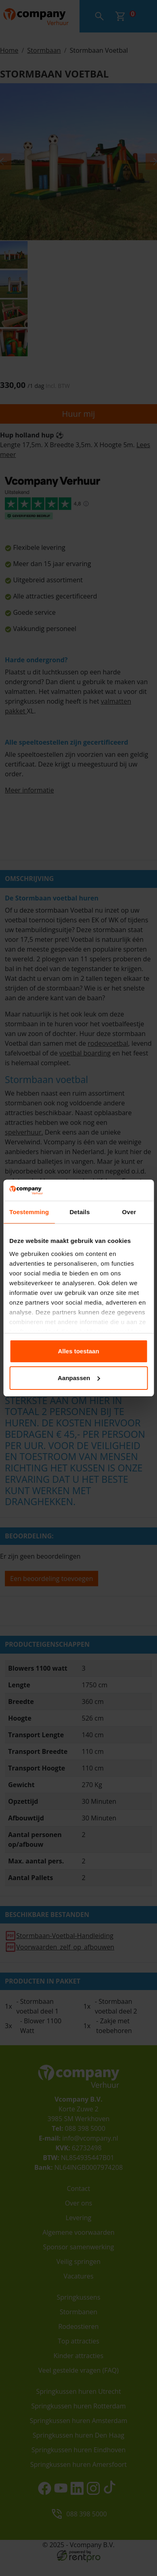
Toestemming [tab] (29, 1211)
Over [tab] (129, 1211)
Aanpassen (79, 1377)
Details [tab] (79, 1211)
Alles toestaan (78, 1351)
